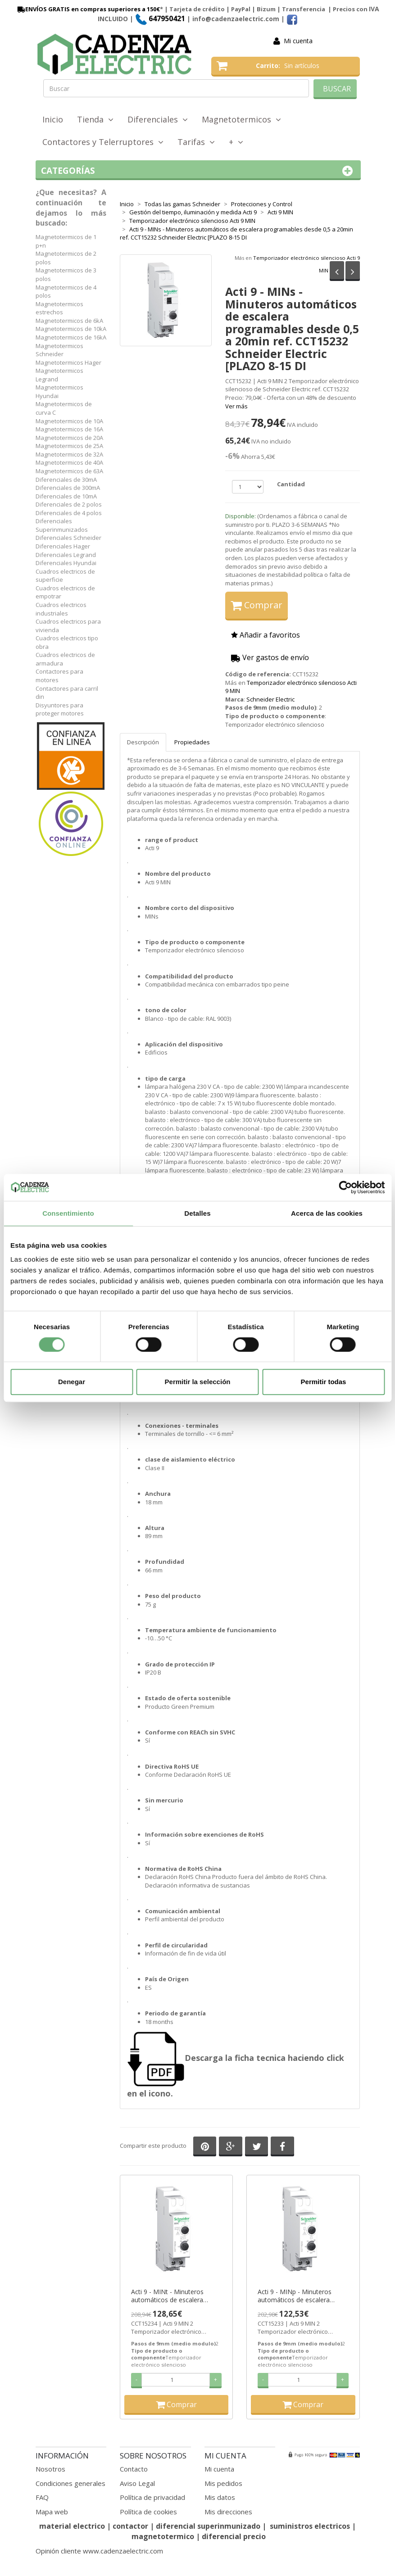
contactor (130, 2526)
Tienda (95, 119)
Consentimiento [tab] (68, 1213)
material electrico (72, 2526)
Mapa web (52, 2511)
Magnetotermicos (241, 119)
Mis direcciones (228, 2511)
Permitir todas (323, 1381)
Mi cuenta (298, 40)
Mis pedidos (223, 2483)
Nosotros (50, 2468)
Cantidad (291, 484)
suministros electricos (310, 2526)
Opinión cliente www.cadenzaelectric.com (99, 2550)
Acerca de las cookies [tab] (327, 1213)
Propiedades (192, 742)
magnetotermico (164, 2536)
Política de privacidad (152, 2497)
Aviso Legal (137, 2483)
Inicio (52, 119)
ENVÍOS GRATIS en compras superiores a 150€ (88, 9)
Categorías (198, 171)
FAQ (42, 2497)
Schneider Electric (270, 699)
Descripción (143, 742)
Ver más (236, 406)
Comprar (256, 605)
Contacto (134, 2468)
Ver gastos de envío (270, 657)
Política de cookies (148, 2511)
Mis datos (219, 2497)
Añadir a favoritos (265, 635)
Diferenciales (157, 119)
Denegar (71, 1381)
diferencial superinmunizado (208, 2526)
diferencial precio (234, 2536)
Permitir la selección (198, 1381)
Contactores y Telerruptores (102, 141)
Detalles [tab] (197, 1213)
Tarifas (196, 141)
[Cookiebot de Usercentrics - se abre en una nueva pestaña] (345, 1187)
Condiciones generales (70, 2483)
